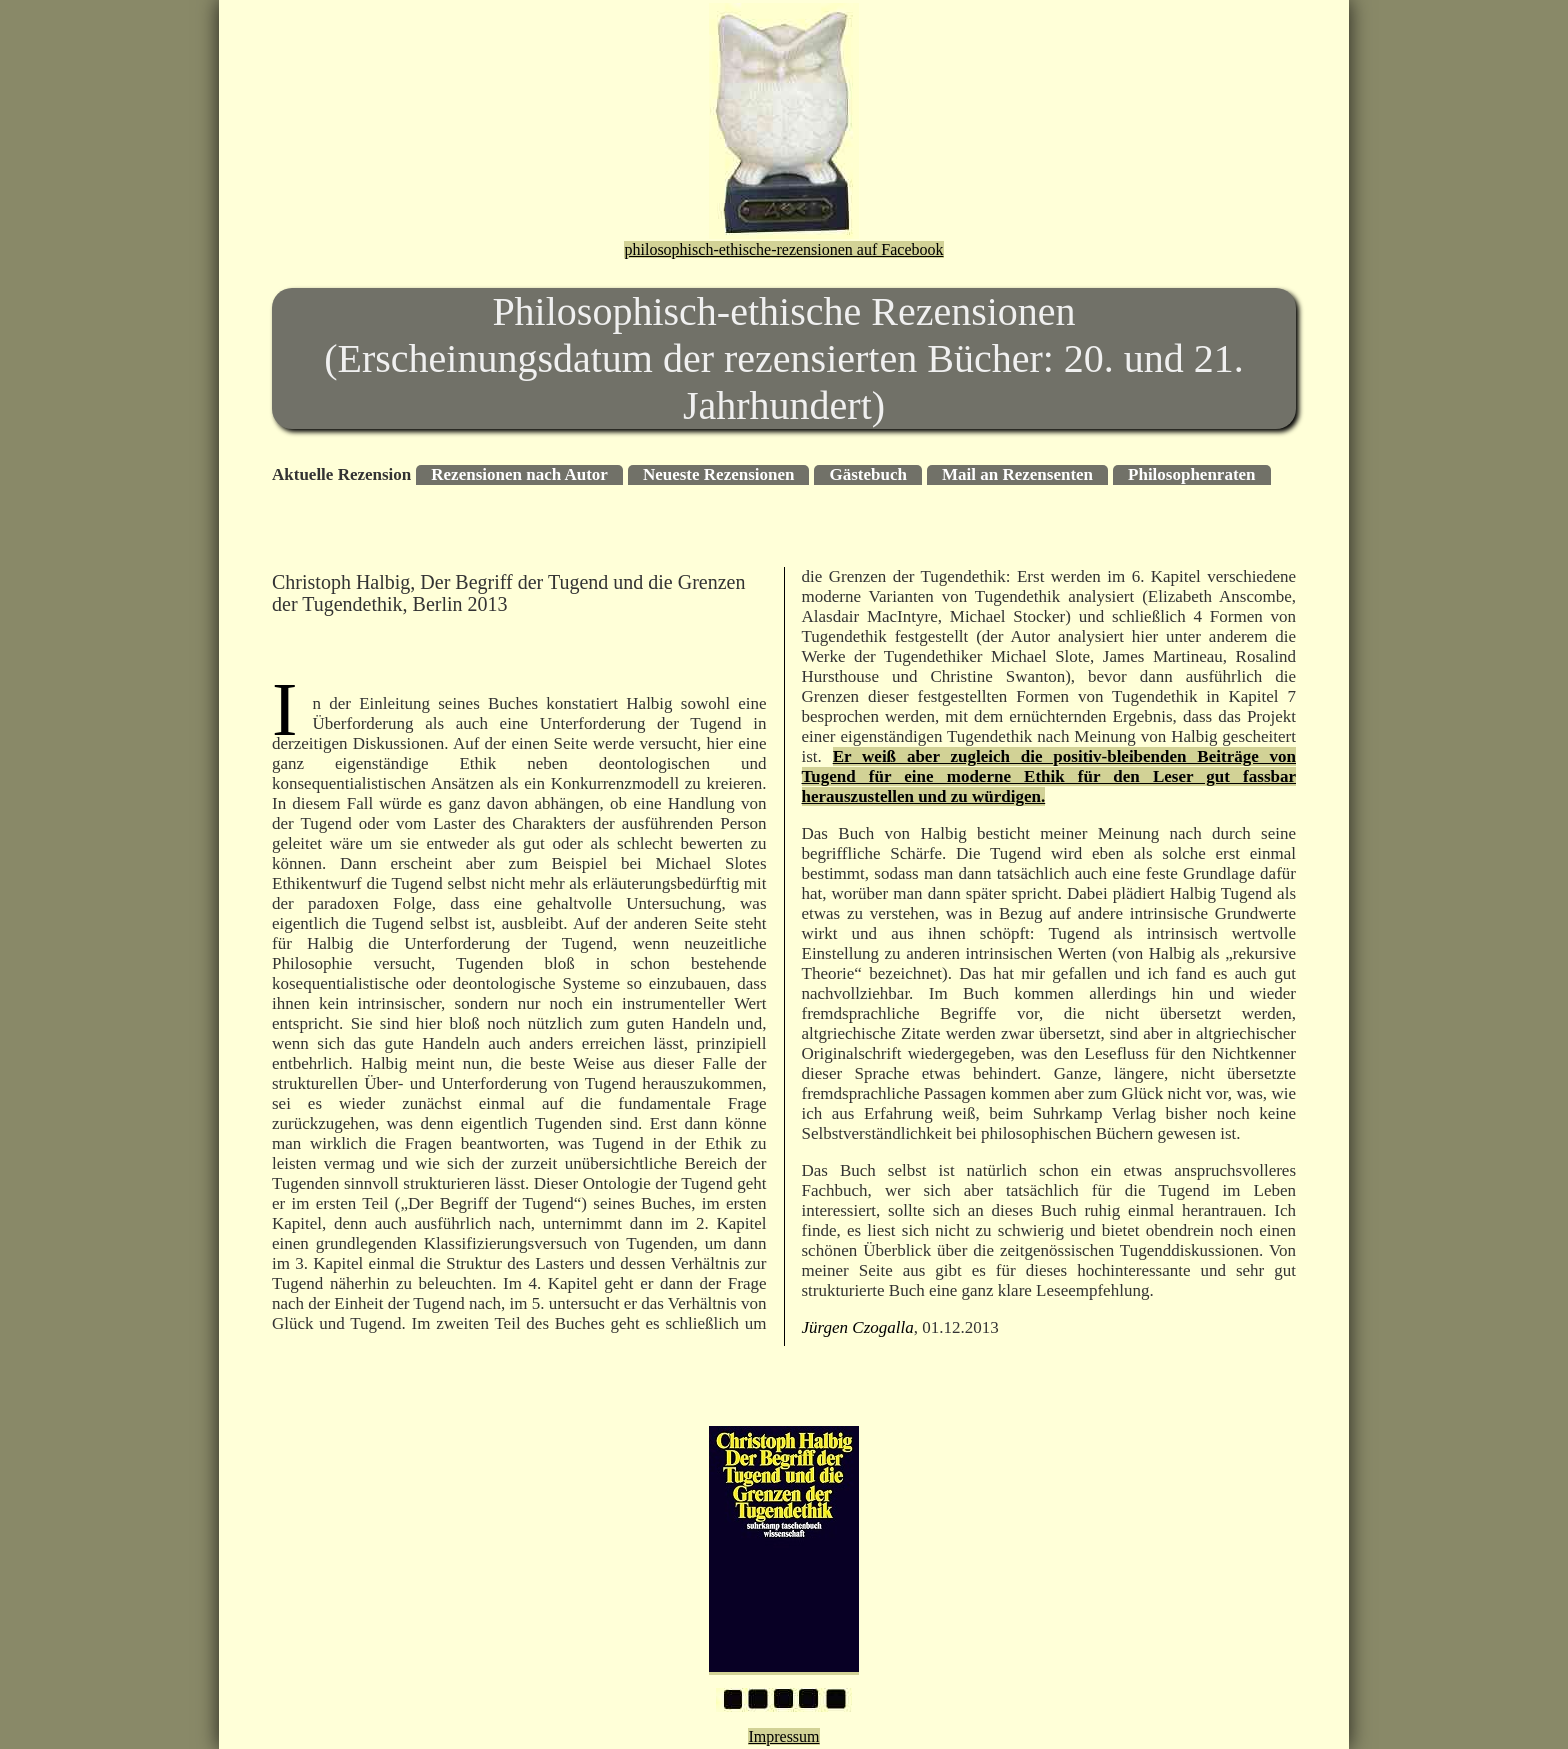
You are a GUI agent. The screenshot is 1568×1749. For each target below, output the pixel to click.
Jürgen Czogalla (858, 1327)
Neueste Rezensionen (719, 474)
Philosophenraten (1192, 474)
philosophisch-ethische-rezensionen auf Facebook (783, 249)
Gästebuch (867, 474)
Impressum (783, 1736)
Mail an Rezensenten (1017, 474)
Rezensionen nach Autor (519, 474)
